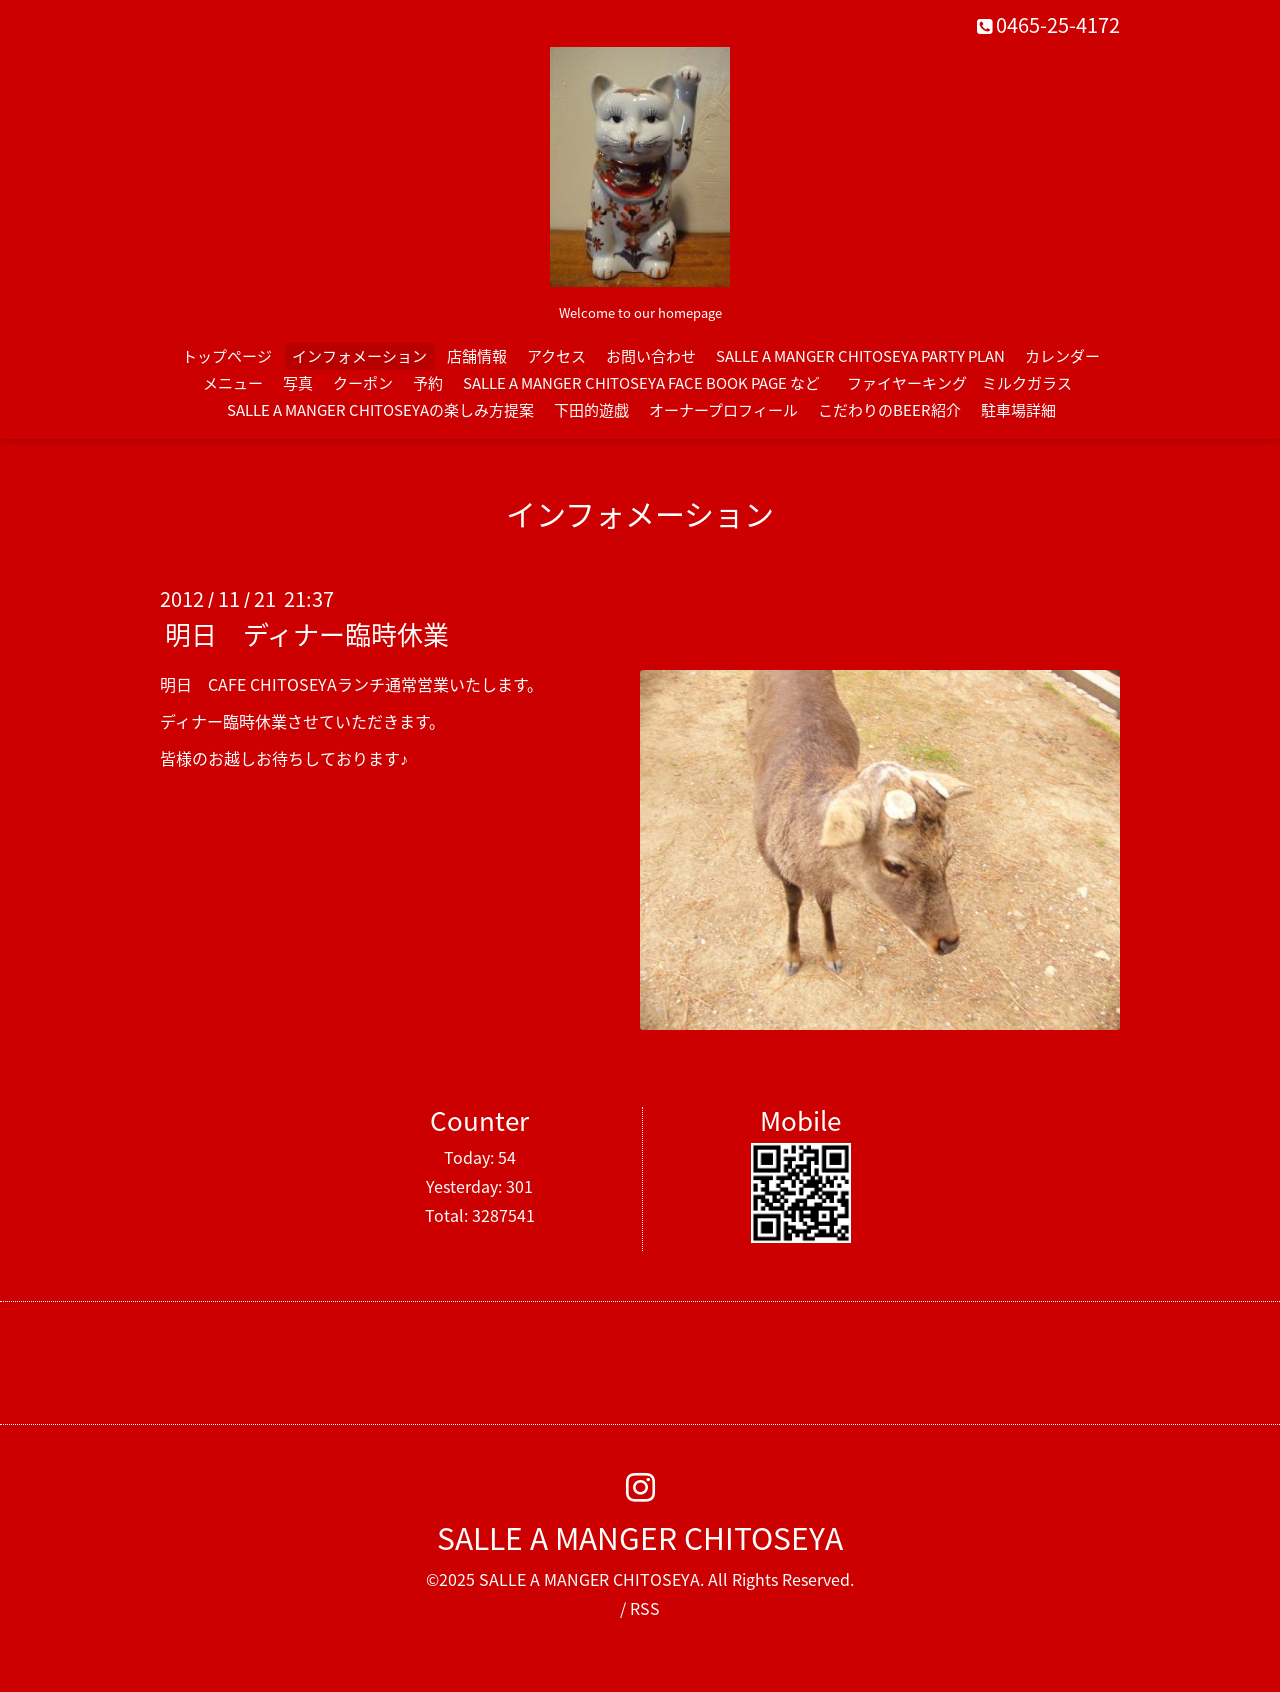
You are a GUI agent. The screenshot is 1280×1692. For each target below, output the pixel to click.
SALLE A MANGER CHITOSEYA (640, 1537)
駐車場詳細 (1018, 410)
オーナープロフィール (723, 410)
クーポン (363, 383)
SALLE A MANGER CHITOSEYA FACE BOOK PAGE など (641, 383)
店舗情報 (477, 356)
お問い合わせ (651, 356)
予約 (428, 383)
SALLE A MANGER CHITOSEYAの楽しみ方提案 (380, 410)
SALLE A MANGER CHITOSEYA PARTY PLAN (860, 356)
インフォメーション (359, 356)
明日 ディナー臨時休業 (307, 634)
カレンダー (1062, 356)
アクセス (556, 356)
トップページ (227, 356)
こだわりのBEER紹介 (889, 410)
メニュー (233, 383)
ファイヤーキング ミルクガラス (967, 383)
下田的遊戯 (591, 410)
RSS (645, 1608)
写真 (298, 383)
